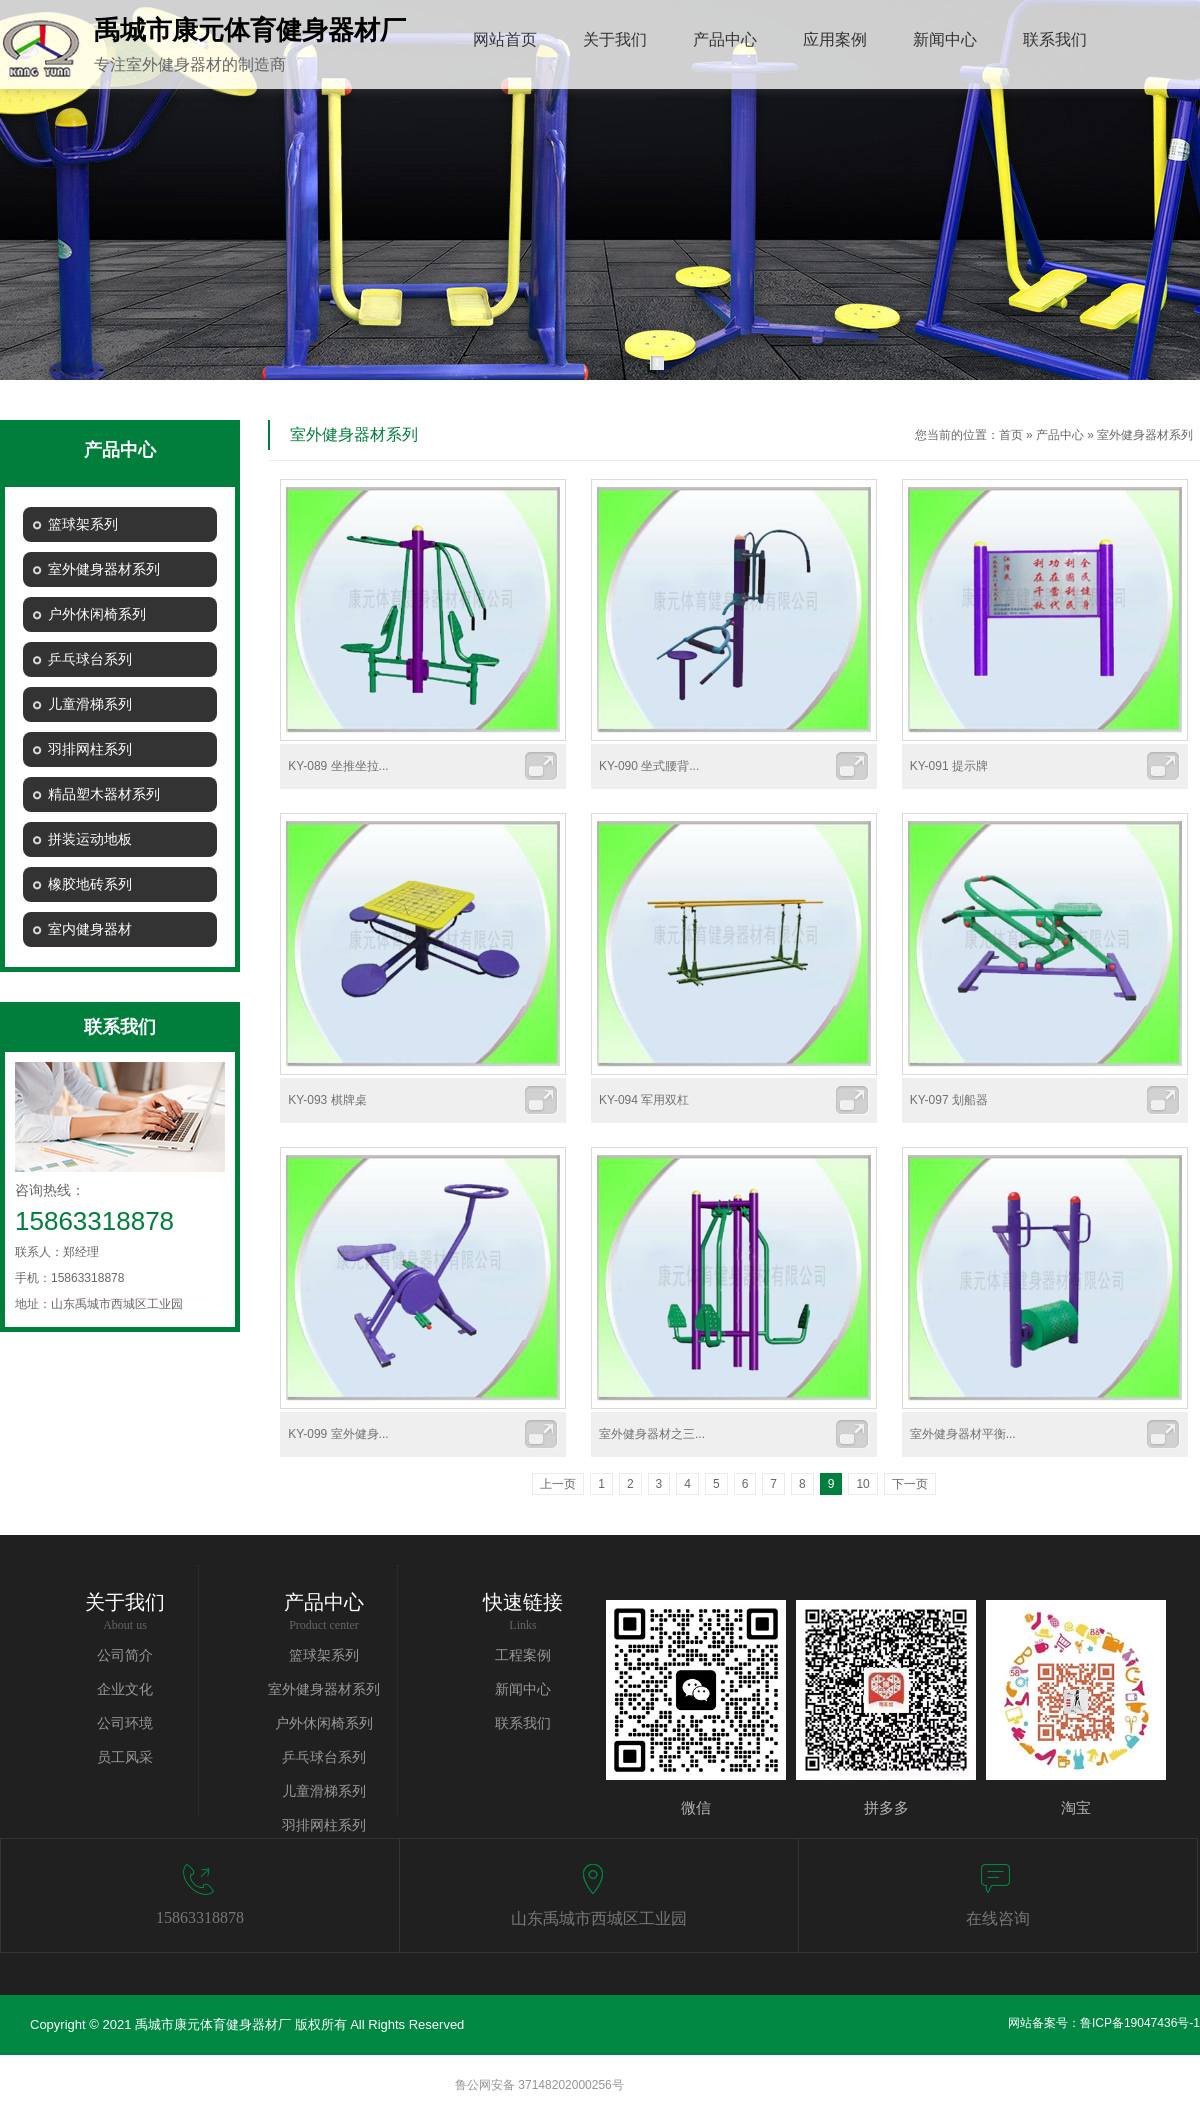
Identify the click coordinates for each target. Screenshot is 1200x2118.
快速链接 (523, 1602)
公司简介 (125, 1655)
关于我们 (125, 1602)
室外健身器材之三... (652, 1434)
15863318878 (200, 1917)
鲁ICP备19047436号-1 (1140, 2023)
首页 (1011, 435)
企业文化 (125, 1689)
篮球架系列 (324, 1655)
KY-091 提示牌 (949, 766)
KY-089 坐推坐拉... (338, 766)
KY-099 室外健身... (338, 1434)
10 (862, 1484)
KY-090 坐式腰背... (649, 766)
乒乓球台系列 (324, 1757)
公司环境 (125, 1723)
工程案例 (523, 1655)
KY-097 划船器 (949, 1100)
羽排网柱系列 (324, 1825)
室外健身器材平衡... (963, 1434)
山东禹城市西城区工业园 (599, 1918)
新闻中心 (523, 1689)
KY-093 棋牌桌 (327, 1100)
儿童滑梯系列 (324, 1791)
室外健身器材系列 (1145, 435)
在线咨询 (998, 1918)
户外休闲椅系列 (324, 1723)
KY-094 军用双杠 (644, 1100)
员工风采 (125, 1757)
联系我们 (523, 1723)
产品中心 (1060, 435)
